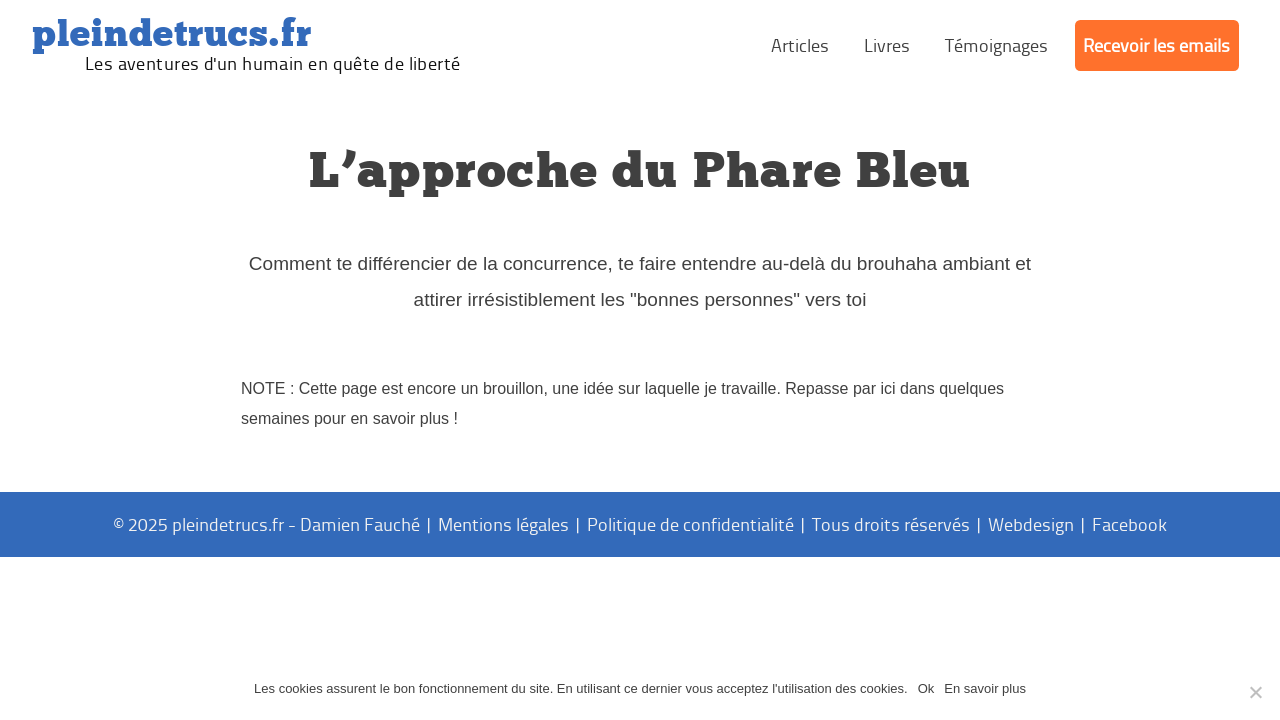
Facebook (1129, 524)
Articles (800, 45)
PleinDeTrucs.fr (172, 33)
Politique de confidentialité (690, 524)
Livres (887, 45)
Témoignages (996, 45)
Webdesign (1031, 524)
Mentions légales (503, 524)
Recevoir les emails (1156, 45)
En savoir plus (985, 688)
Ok (926, 688)
